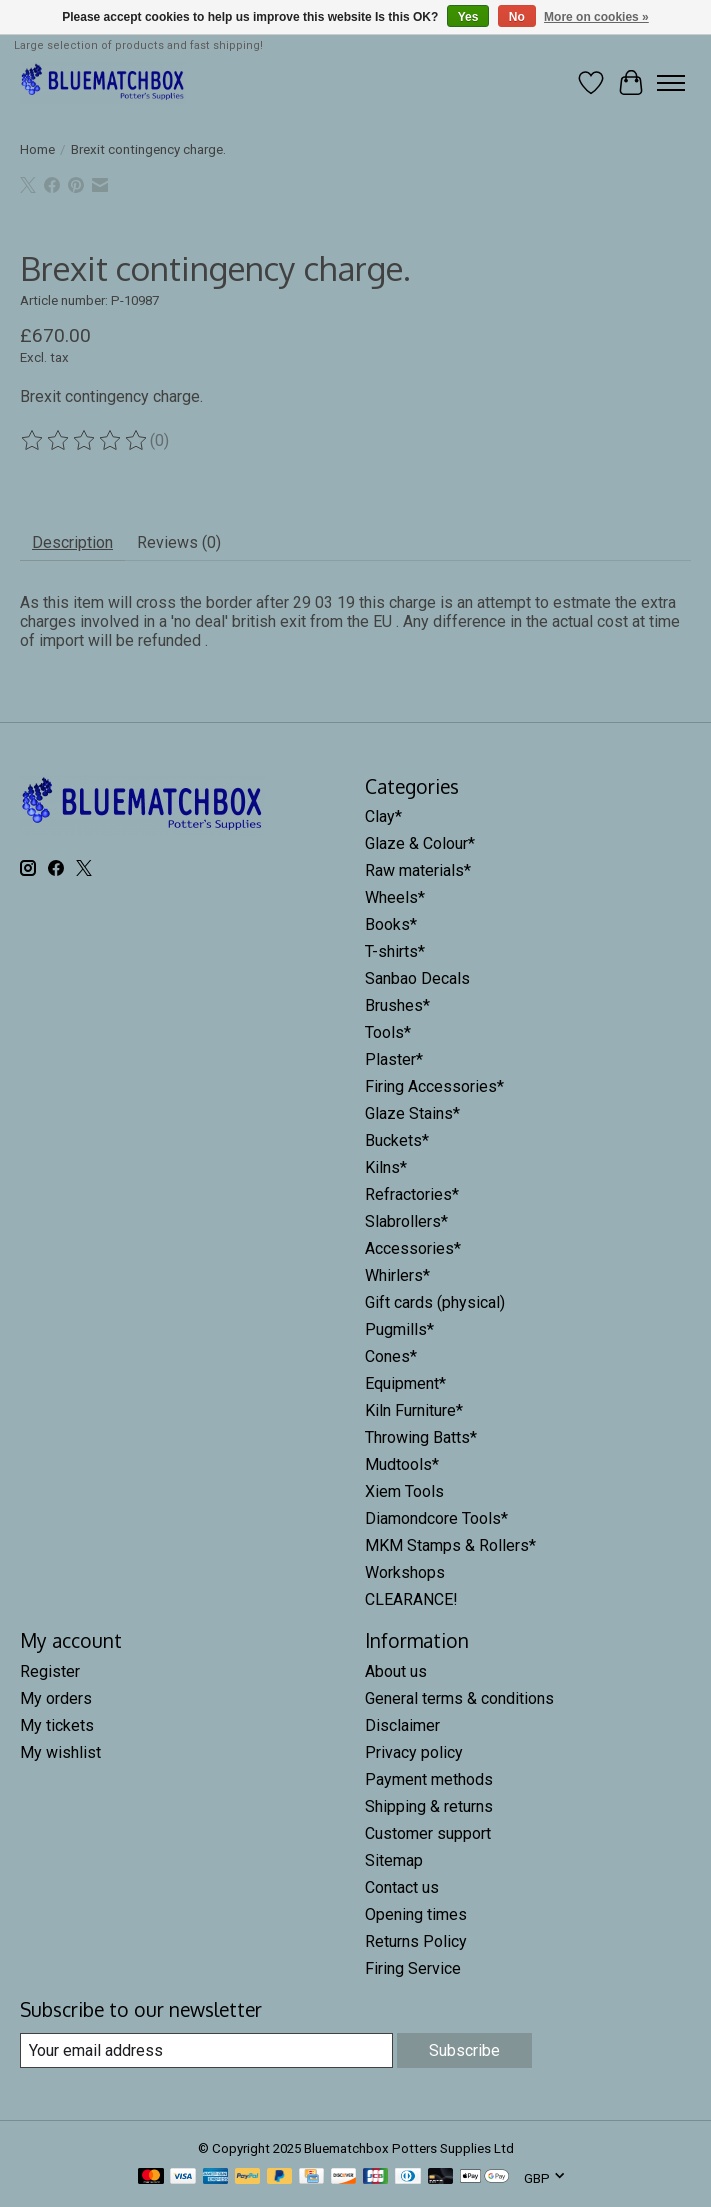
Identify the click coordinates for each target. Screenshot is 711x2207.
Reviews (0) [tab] (179, 542)
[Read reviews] (85, 441)
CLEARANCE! (411, 1599)
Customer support (428, 1833)
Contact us (402, 1887)
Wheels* (395, 897)
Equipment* (405, 1383)
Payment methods (429, 1779)
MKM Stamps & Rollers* (450, 1545)
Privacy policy (414, 1752)
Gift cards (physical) (435, 1302)
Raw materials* (418, 870)
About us (396, 1671)
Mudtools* (402, 1464)
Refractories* (412, 1194)
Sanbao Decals (417, 978)
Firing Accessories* (434, 1086)
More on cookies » (596, 17)
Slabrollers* (406, 1221)
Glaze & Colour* (420, 843)
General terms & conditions (459, 1698)
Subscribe (464, 2050)
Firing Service (413, 1968)
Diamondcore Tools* (436, 1518)
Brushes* (397, 1005)
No (517, 17)
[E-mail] (206, 2050)
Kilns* (386, 1167)
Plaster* (394, 1059)
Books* (391, 924)
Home (37, 149)
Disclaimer (402, 1725)
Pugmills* (399, 1329)
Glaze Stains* (412, 1113)
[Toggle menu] (671, 83)
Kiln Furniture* (414, 1410)
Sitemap (394, 1860)
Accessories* (413, 1248)
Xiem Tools (404, 1491)
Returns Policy (416, 1941)
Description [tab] (72, 542)
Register (50, 1671)
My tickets (57, 1725)
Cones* (391, 1356)
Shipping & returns (429, 1806)
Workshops (405, 1572)
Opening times (416, 1914)
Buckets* (397, 1140)
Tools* (388, 1032)
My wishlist (60, 1752)
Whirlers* (397, 1275)
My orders (56, 1698)
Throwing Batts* (421, 1437)
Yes (468, 17)
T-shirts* (395, 951)
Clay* (383, 816)
